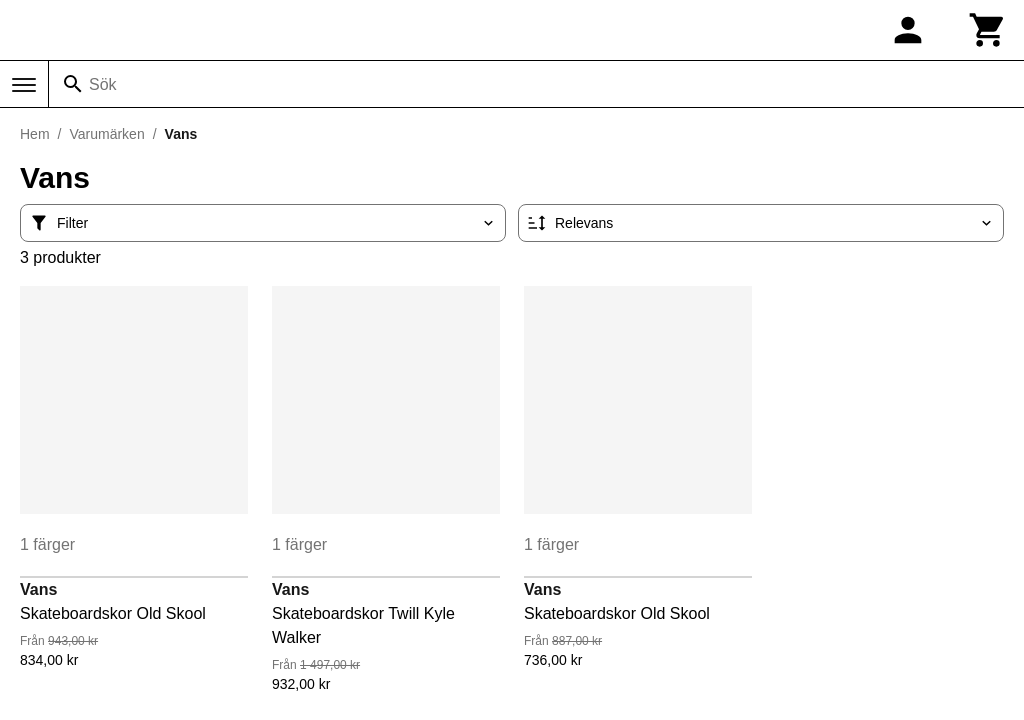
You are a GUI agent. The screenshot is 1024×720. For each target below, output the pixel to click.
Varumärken (106, 134)
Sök (103, 84)
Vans (38, 589)
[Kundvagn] (988, 30)
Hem (35, 134)
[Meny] (24, 85)
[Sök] (73, 84)
